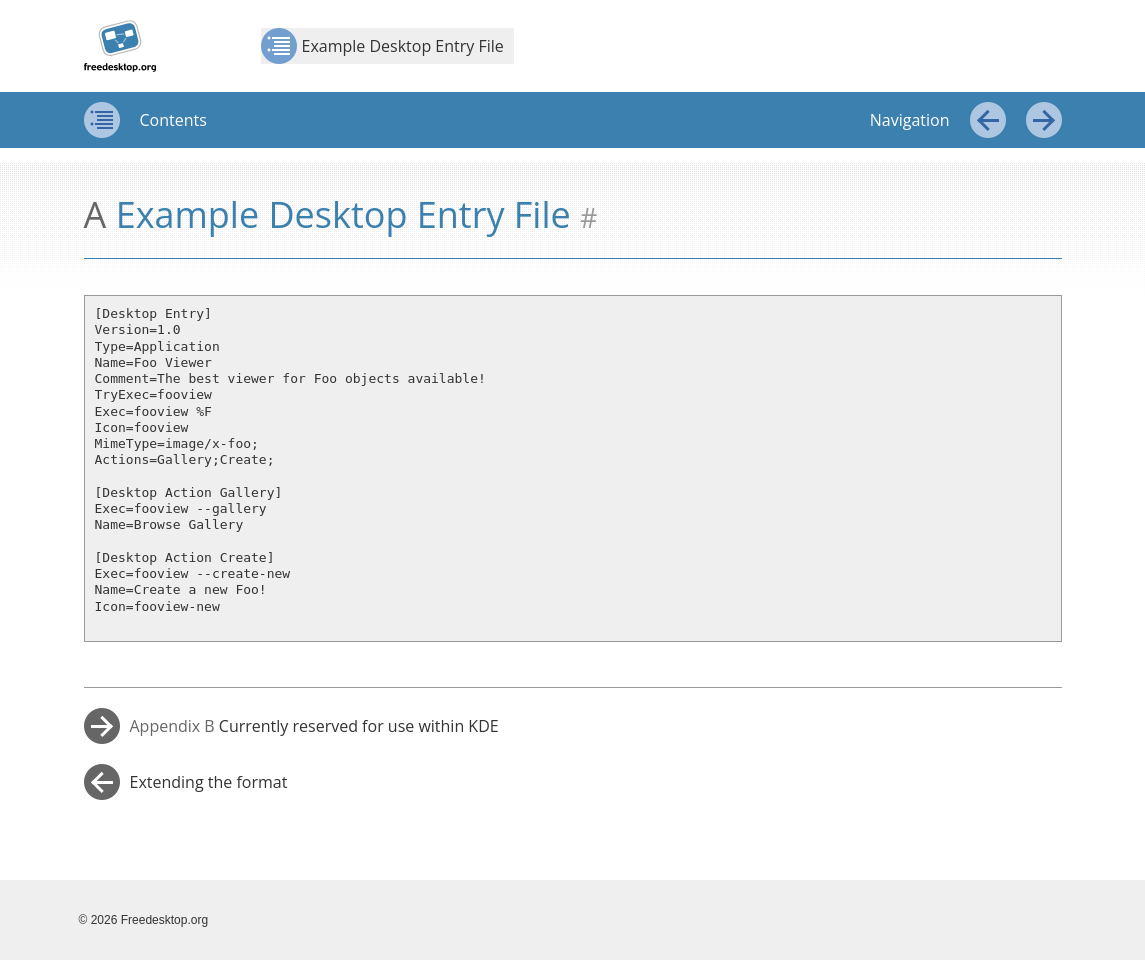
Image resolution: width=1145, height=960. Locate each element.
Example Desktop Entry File (382, 46)
